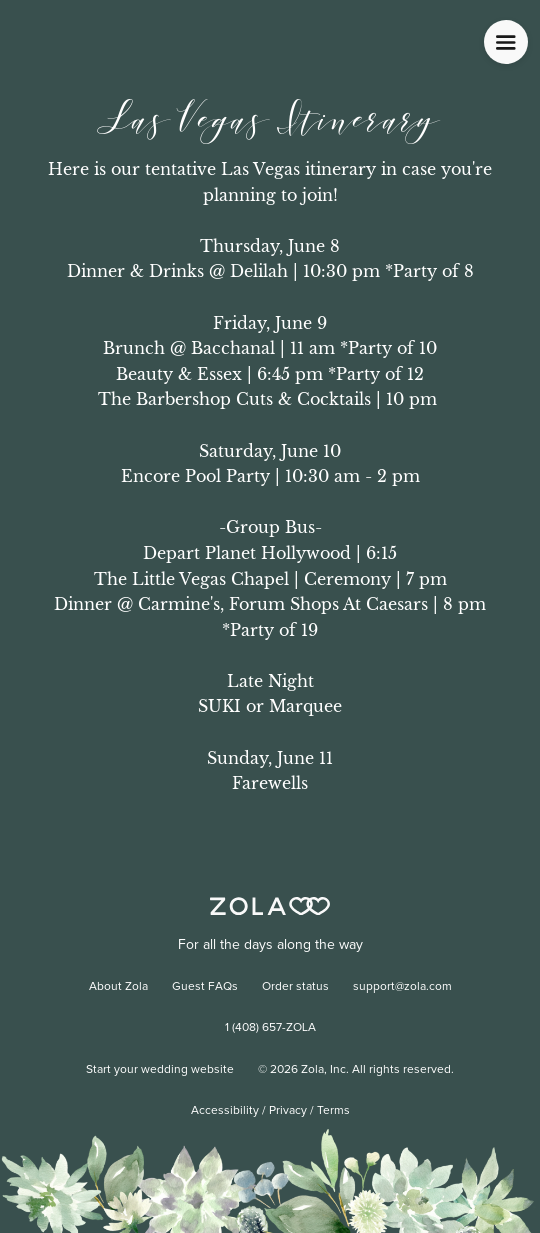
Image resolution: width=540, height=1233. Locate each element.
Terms (333, 1111)
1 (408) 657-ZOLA (270, 1028)
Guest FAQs (205, 987)
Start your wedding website (160, 1070)
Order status (295, 987)
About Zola (118, 987)
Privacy (288, 1111)
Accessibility (225, 1111)
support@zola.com (402, 987)
